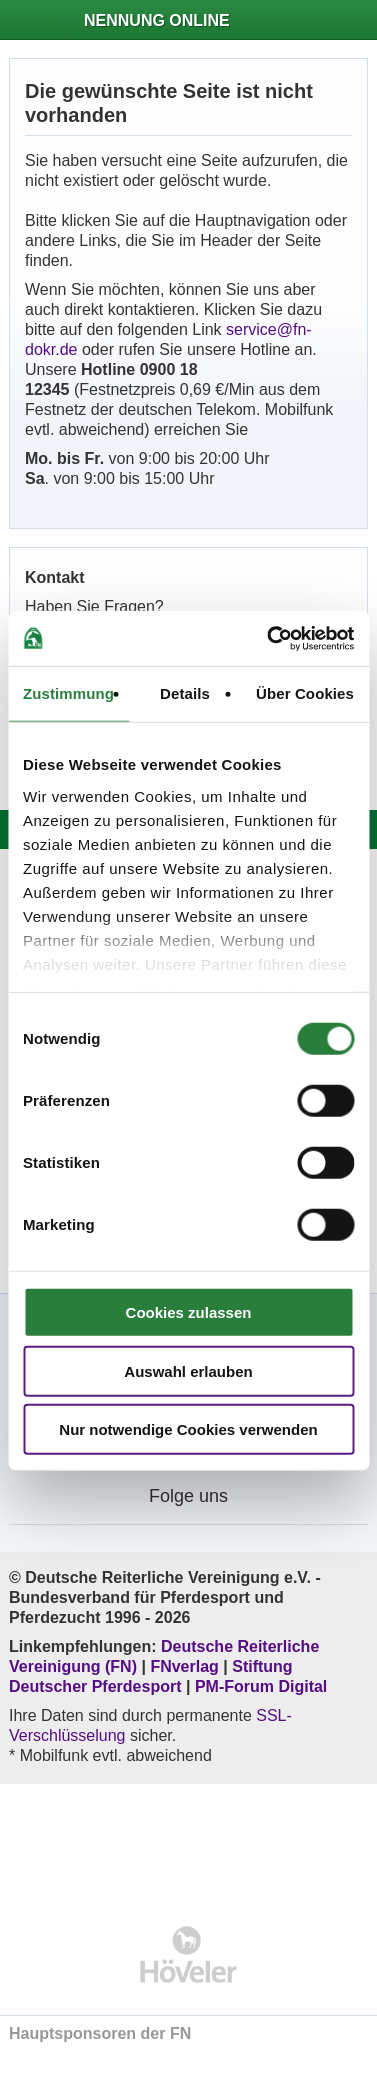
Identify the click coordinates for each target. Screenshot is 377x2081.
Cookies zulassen (189, 1312)
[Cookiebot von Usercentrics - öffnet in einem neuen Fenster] (269, 638)
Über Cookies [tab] (305, 693)
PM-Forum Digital (261, 1686)
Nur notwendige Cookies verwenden (188, 1429)
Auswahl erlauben (188, 1370)
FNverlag (186, 1666)
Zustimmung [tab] (68, 693)
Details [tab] (185, 693)
